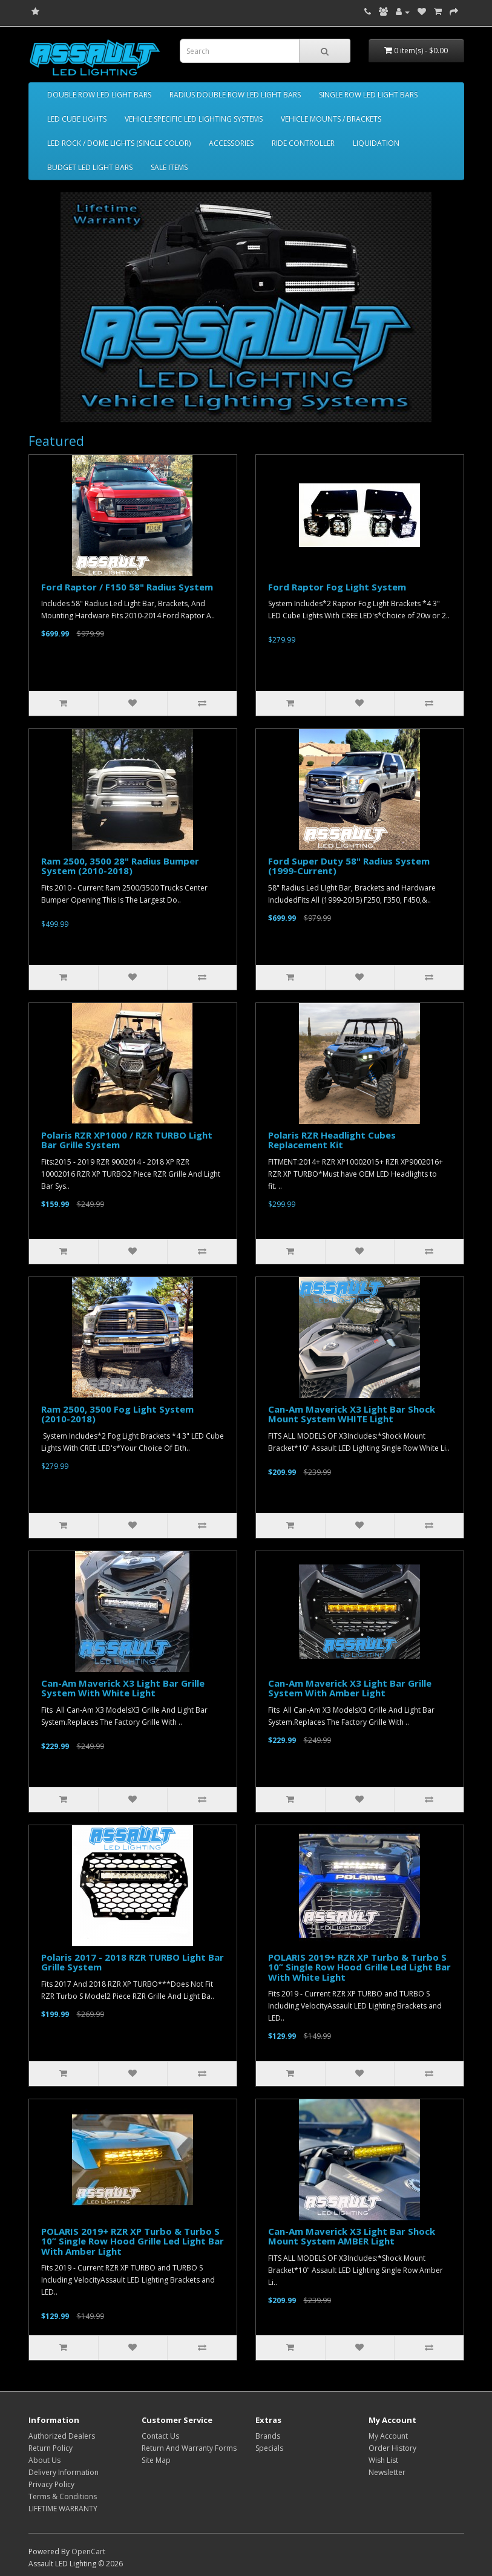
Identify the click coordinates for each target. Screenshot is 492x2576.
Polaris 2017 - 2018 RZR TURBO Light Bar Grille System (132, 1962)
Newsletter (387, 2472)
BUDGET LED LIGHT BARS (90, 167)
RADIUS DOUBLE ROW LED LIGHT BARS (235, 95)
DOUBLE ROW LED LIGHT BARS (99, 95)
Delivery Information (63, 2472)
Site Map (156, 2460)
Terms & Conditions (62, 2496)
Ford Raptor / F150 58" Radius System (127, 587)
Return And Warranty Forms (189, 2448)
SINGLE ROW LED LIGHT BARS (368, 95)
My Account (388, 2436)
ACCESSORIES (231, 143)
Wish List (383, 2460)
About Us (44, 2460)
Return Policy (50, 2448)
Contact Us (160, 2436)
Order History (392, 2448)
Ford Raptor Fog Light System (337, 587)
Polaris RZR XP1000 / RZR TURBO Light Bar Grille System (126, 1140)
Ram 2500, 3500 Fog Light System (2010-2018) (117, 1414)
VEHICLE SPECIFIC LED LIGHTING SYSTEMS (194, 119)
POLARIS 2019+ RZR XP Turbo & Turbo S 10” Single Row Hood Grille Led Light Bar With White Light (359, 1967)
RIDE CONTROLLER (303, 143)
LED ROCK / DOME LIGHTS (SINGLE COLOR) (119, 143)
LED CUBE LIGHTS (77, 119)
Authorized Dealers (61, 2436)
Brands (267, 2436)
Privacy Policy (51, 2484)
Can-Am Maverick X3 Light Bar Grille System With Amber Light (349, 1688)
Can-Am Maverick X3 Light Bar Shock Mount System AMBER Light (351, 2236)
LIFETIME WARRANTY (62, 2508)
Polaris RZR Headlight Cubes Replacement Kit (332, 1140)
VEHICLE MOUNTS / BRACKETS (331, 119)
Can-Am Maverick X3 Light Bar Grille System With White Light (123, 1688)
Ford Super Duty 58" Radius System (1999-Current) (349, 866)
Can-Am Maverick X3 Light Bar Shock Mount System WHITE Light (351, 1414)
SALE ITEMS (169, 167)
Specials (269, 2448)
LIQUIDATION (376, 143)
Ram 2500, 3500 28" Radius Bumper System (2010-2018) (120, 866)
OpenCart (88, 2551)
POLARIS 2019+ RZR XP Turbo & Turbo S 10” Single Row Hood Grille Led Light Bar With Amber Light (132, 2241)
